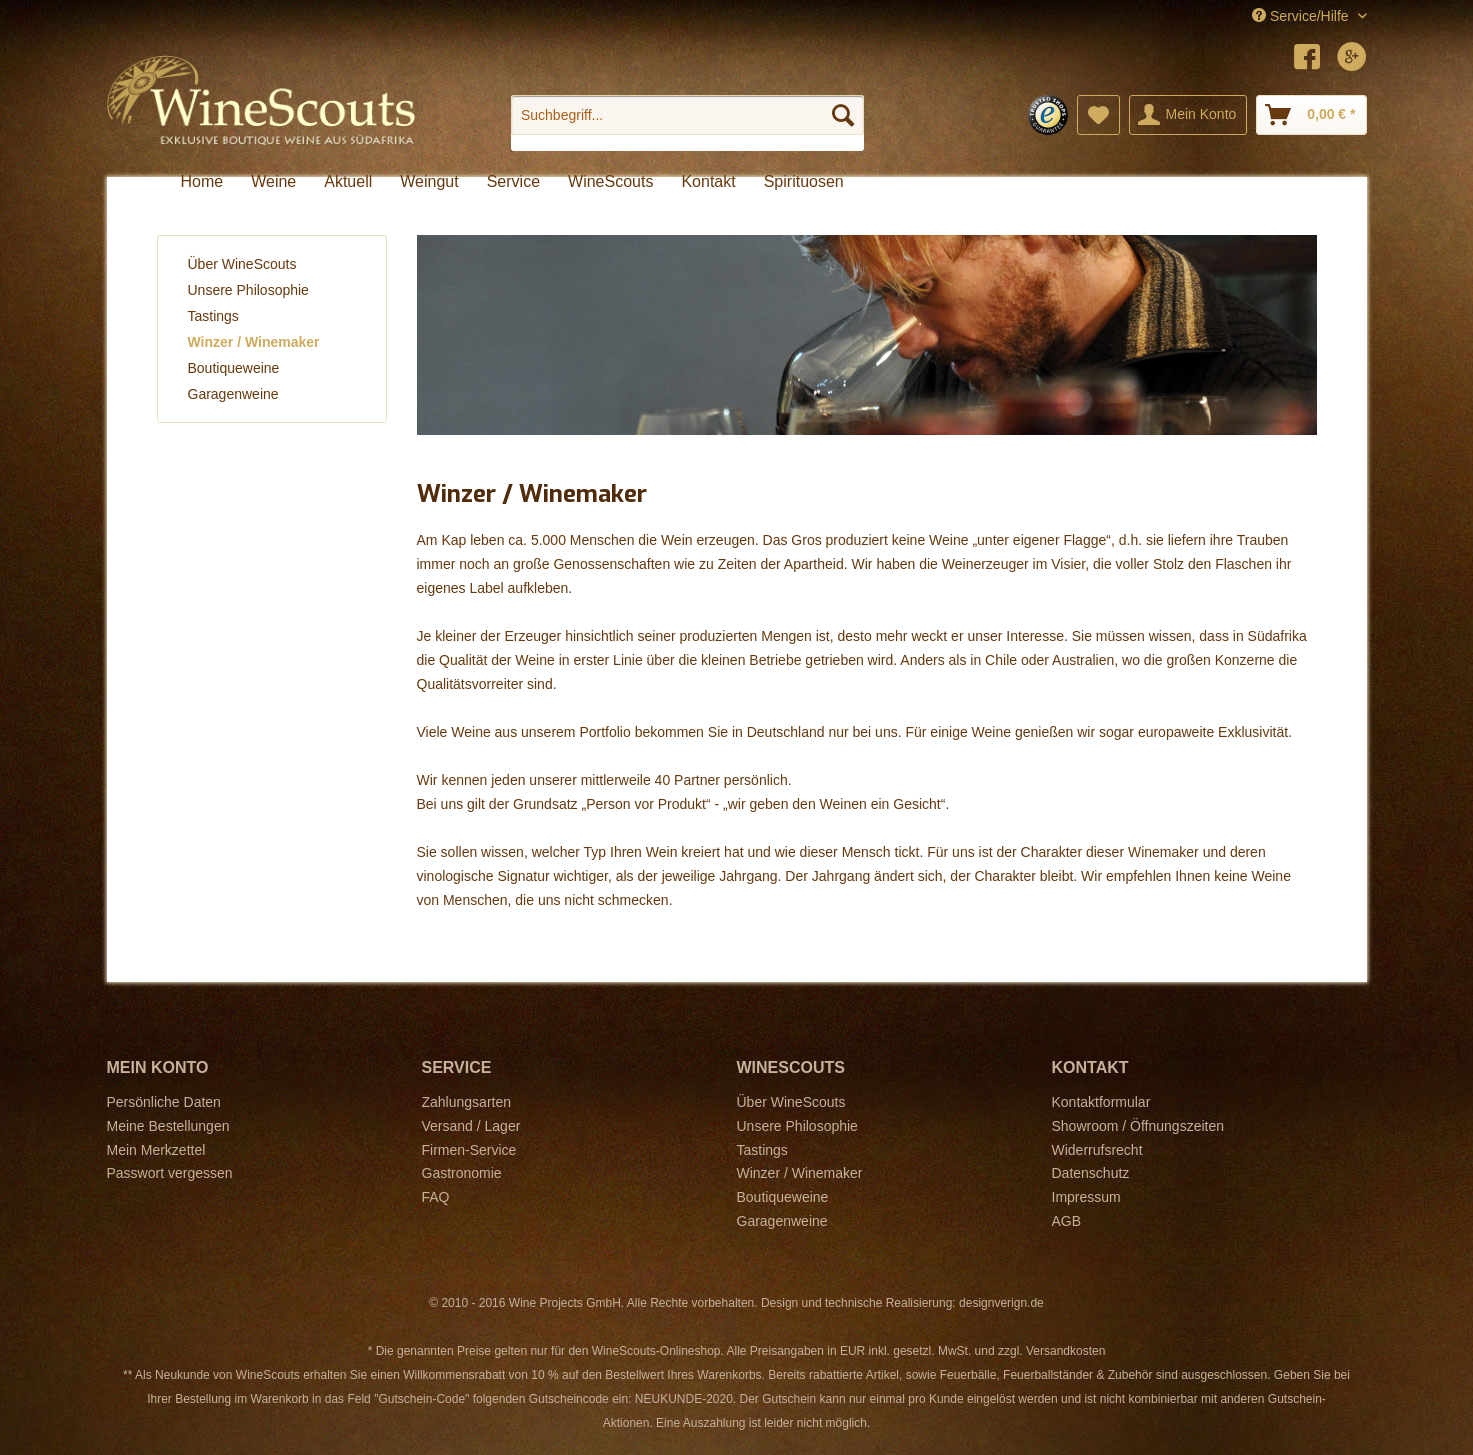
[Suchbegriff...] (687, 115)
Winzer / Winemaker (254, 342)
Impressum (1086, 1197)
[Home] (202, 182)
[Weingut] (429, 182)
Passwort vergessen (170, 1173)
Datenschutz (1091, 1173)
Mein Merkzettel (156, 1150)
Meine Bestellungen (168, 1126)
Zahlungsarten (467, 1102)
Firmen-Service (469, 1150)
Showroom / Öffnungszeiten (1138, 1126)
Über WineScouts (242, 264)
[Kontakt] (708, 182)
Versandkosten (1065, 1351)
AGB (1067, 1221)
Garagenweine (233, 394)
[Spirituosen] (804, 182)
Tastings (213, 316)
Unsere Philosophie (248, 290)
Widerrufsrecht (1097, 1150)
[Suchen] (843, 115)
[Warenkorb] (1311, 115)
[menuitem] (687, 123)
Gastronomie (462, 1173)
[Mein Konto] (1188, 115)
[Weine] (273, 182)
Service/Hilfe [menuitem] (1302, 16)
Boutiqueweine (234, 368)
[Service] (513, 182)
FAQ (436, 1197)
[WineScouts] (610, 182)
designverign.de (1001, 1303)
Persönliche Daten (164, 1102)
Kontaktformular (1101, 1102)
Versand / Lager (471, 1126)
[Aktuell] (348, 182)
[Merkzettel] (1098, 115)
